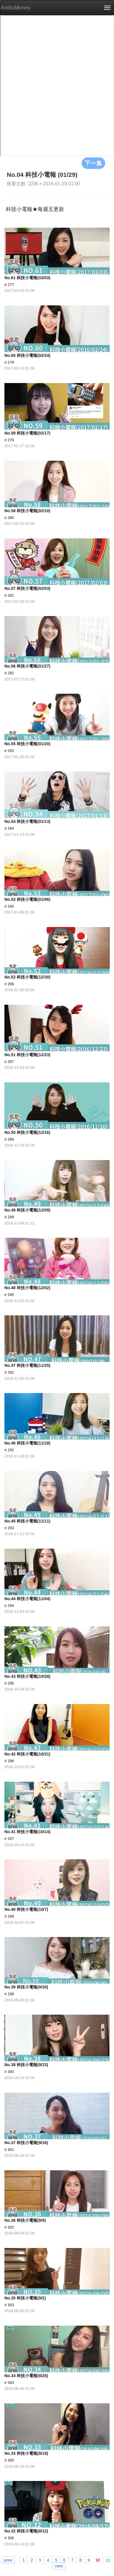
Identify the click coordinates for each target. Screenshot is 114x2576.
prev (8, 2559)
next (59, 2565)
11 (107, 2559)
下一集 (93, 163)
